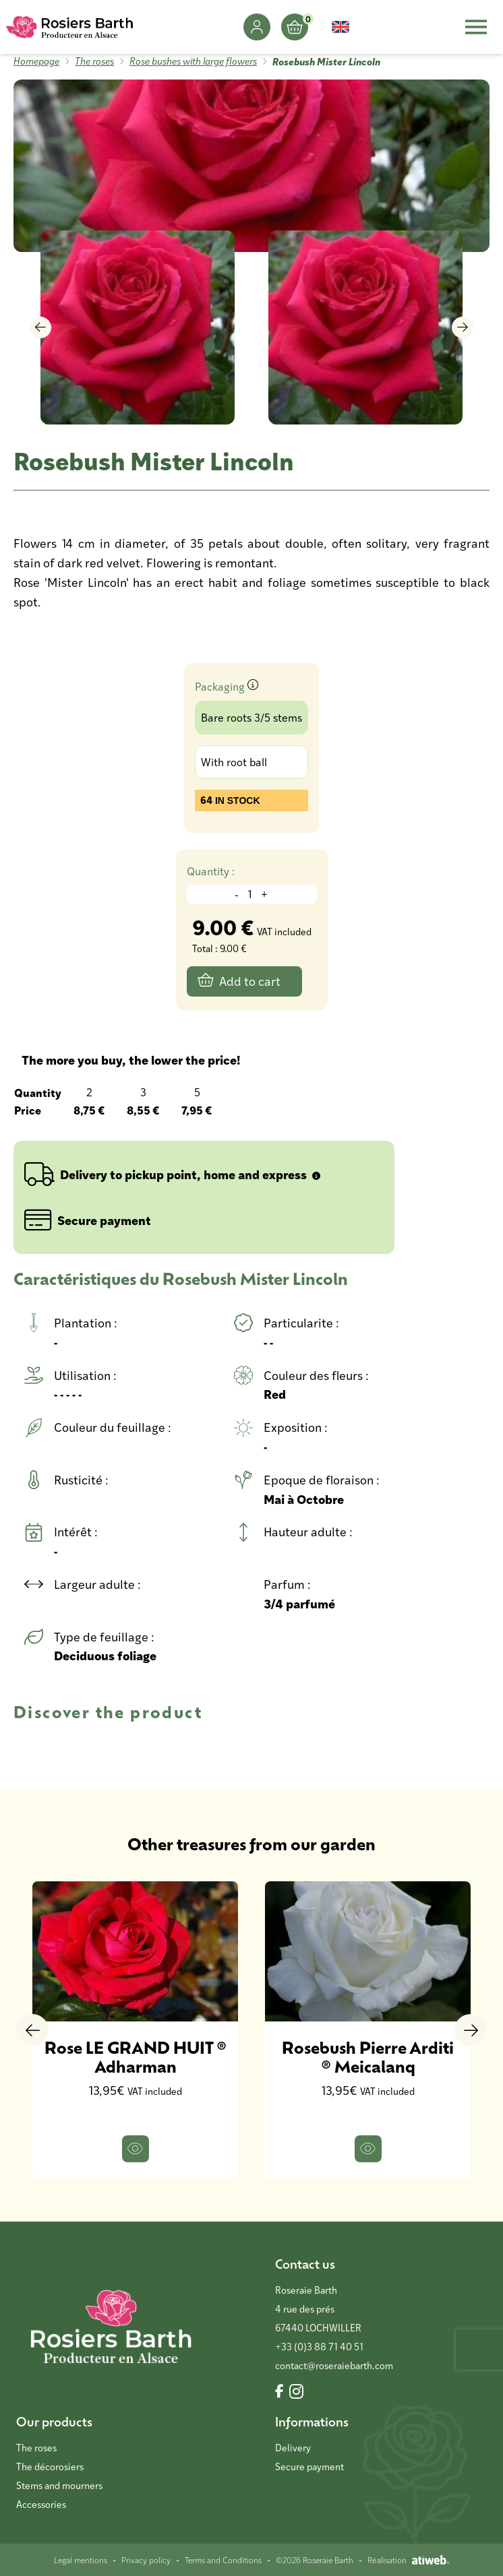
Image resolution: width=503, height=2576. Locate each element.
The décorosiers (50, 2466)
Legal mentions (80, 2559)
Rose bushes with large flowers (193, 61)
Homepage (36, 61)
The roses (94, 61)
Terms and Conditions (223, 2559)
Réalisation (408, 2559)
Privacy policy (146, 2559)
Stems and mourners (59, 2485)
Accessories (41, 2504)
